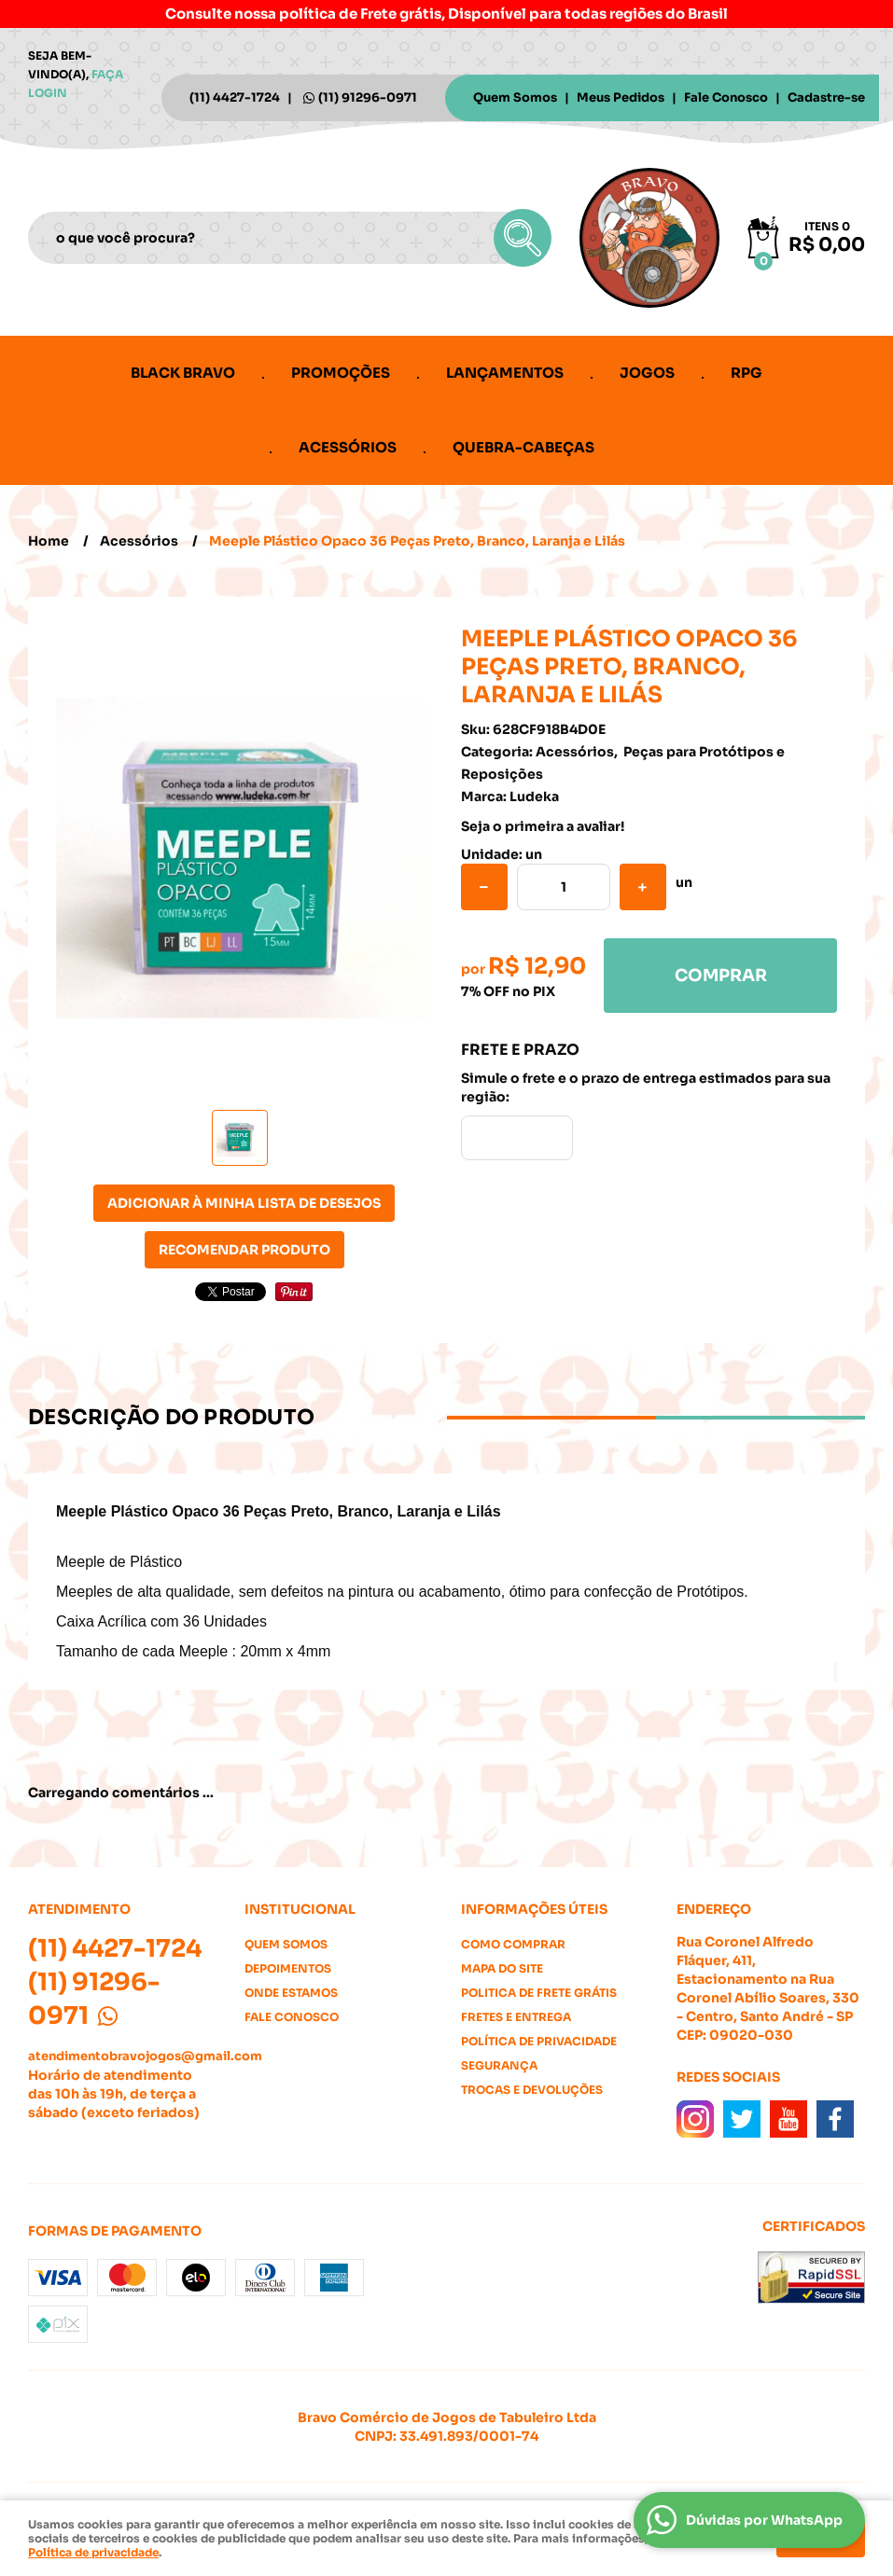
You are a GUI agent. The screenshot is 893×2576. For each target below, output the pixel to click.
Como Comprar (513, 1944)
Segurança (499, 2065)
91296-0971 (367, 97)
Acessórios (348, 447)
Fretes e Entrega (516, 2017)
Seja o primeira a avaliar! (542, 826)
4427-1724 (234, 97)
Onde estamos (291, 1993)
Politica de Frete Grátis (539, 1993)
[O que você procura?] (522, 238)
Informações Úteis (534, 1909)
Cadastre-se (826, 97)
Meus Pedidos (620, 97)
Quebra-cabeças (523, 447)
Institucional (300, 1909)
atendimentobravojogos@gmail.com (145, 2056)
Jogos (647, 372)
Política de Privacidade (539, 2041)
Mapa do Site (502, 1968)
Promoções (340, 372)
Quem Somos (515, 97)
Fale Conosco (726, 97)
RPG (746, 372)
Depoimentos (287, 1968)
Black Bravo (183, 372)
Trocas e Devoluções (532, 2090)
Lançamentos (505, 372)
